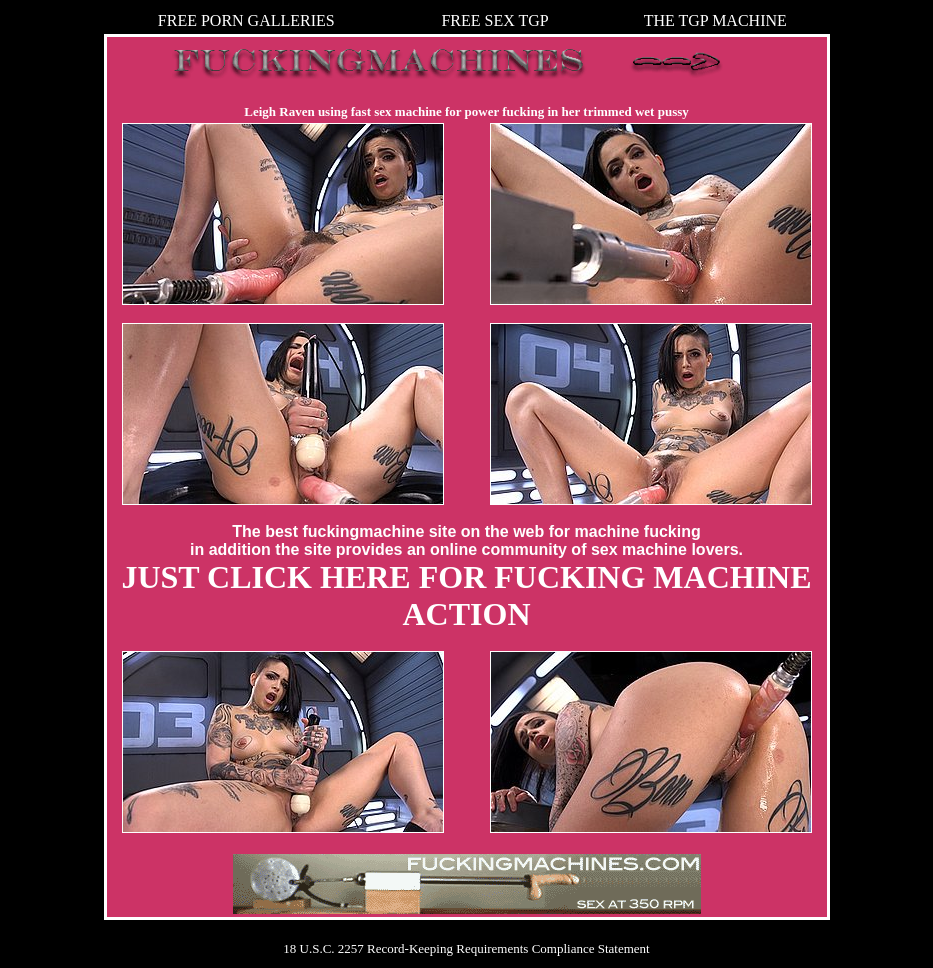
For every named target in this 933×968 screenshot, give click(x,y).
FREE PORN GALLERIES (246, 20)
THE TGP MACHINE (715, 20)
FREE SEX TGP (494, 20)
